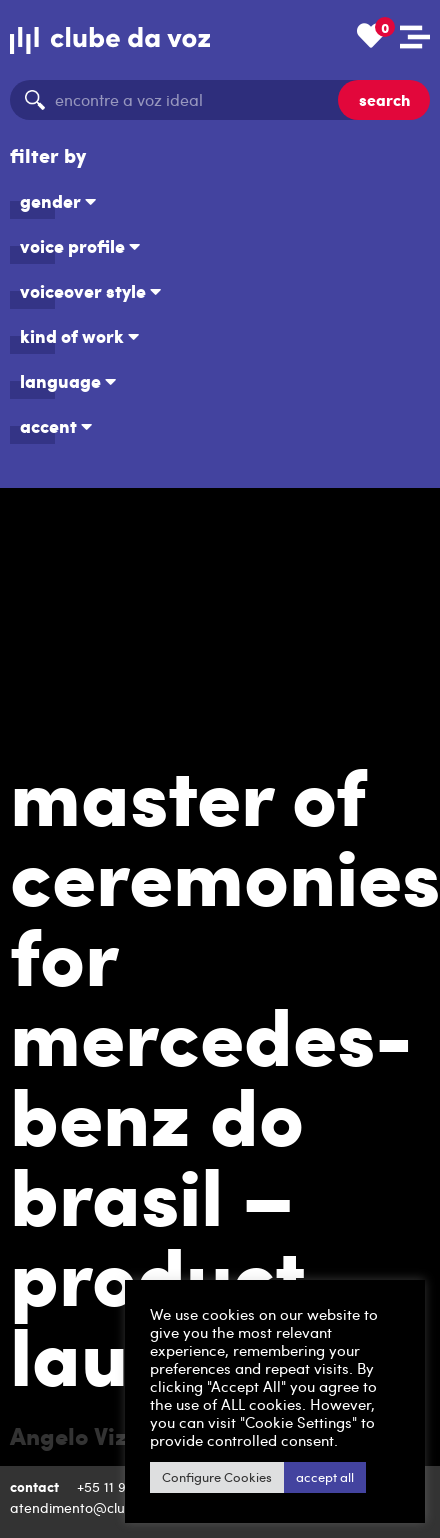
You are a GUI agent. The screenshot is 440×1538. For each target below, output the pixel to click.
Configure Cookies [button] (172, 1477)
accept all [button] (280, 1477)
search (384, 99)
